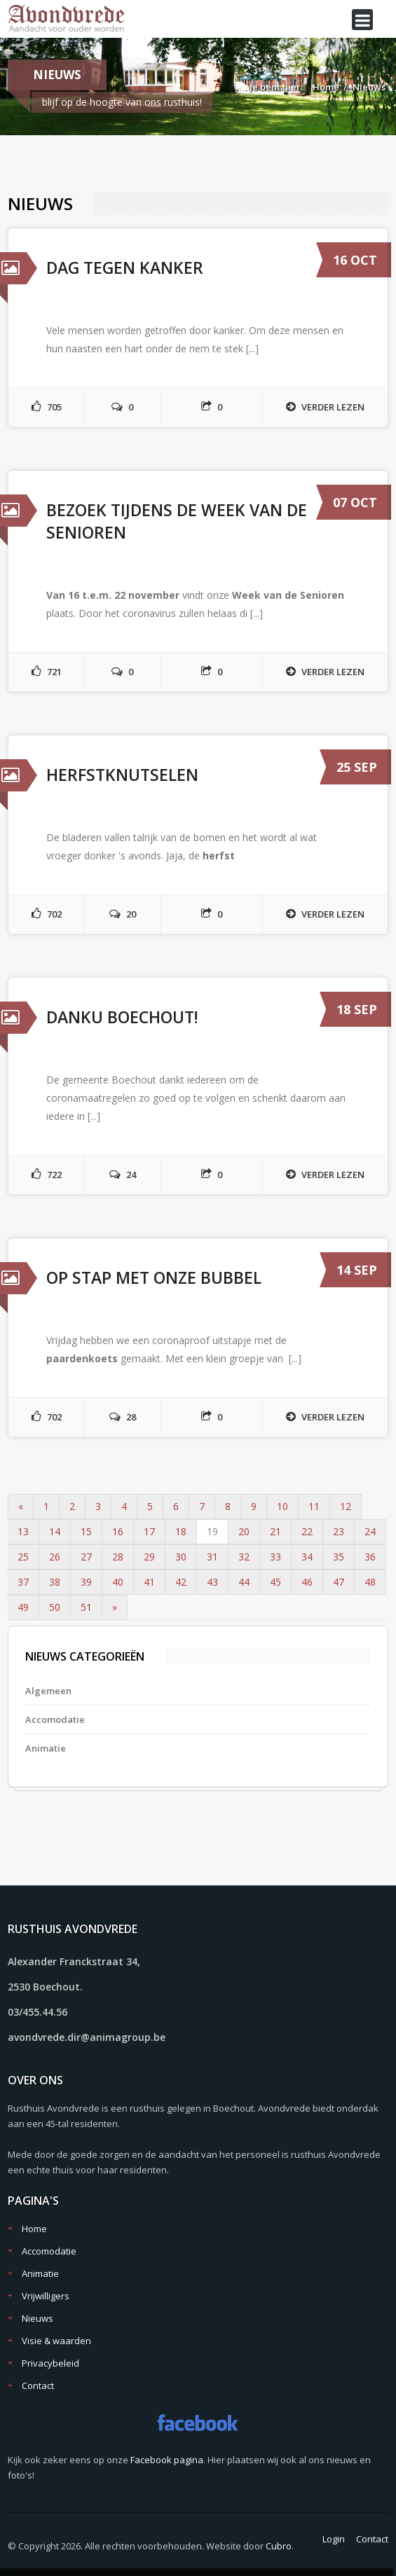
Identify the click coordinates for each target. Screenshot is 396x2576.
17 (149, 1531)
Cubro (279, 2546)
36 (370, 1556)
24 (370, 1531)
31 (212, 1556)
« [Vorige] (20, 1506)
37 (23, 1581)
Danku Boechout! (122, 1017)
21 (275, 1531)
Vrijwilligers (45, 2296)
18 (180, 1531)
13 (23, 1531)
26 (54, 1556)
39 (86, 1581)
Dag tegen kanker (124, 267)
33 (275, 1556)
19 (212, 1531)
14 (54, 1531)
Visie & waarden (56, 2340)
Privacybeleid (50, 2363)
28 (117, 1556)
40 (117, 1581)
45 (275, 1581)
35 (338, 1556)
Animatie (45, 1748)
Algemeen (48, 1690)
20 (244, 1531)
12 (345, 1506)
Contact (38, 2385)
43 (212, 1581)
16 (117, 1531)
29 (149, 1556)
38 (54, 1581)
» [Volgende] (114, 1607)
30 (180, 1556)
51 (86, 1607)
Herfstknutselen (122, 774)
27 (86, 1556)
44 (244, 1581)
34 (307, 1556)
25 (23, 1556)
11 (314, 1506)
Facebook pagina (166, 2459)
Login (333, 2539)
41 (149, 1581)
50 (54, 1607)
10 (282, 1506)
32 (244, 1556)
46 (307, 1581)
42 (180, 1581)
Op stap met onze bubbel (153, 1277)
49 (23, 1607)
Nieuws (369, 87)
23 (338, 1531)
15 (86, 1531)
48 (370, 1581)
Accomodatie (55, 1719)
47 (338, 1581)
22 (307, 1531)
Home (326, 87)
